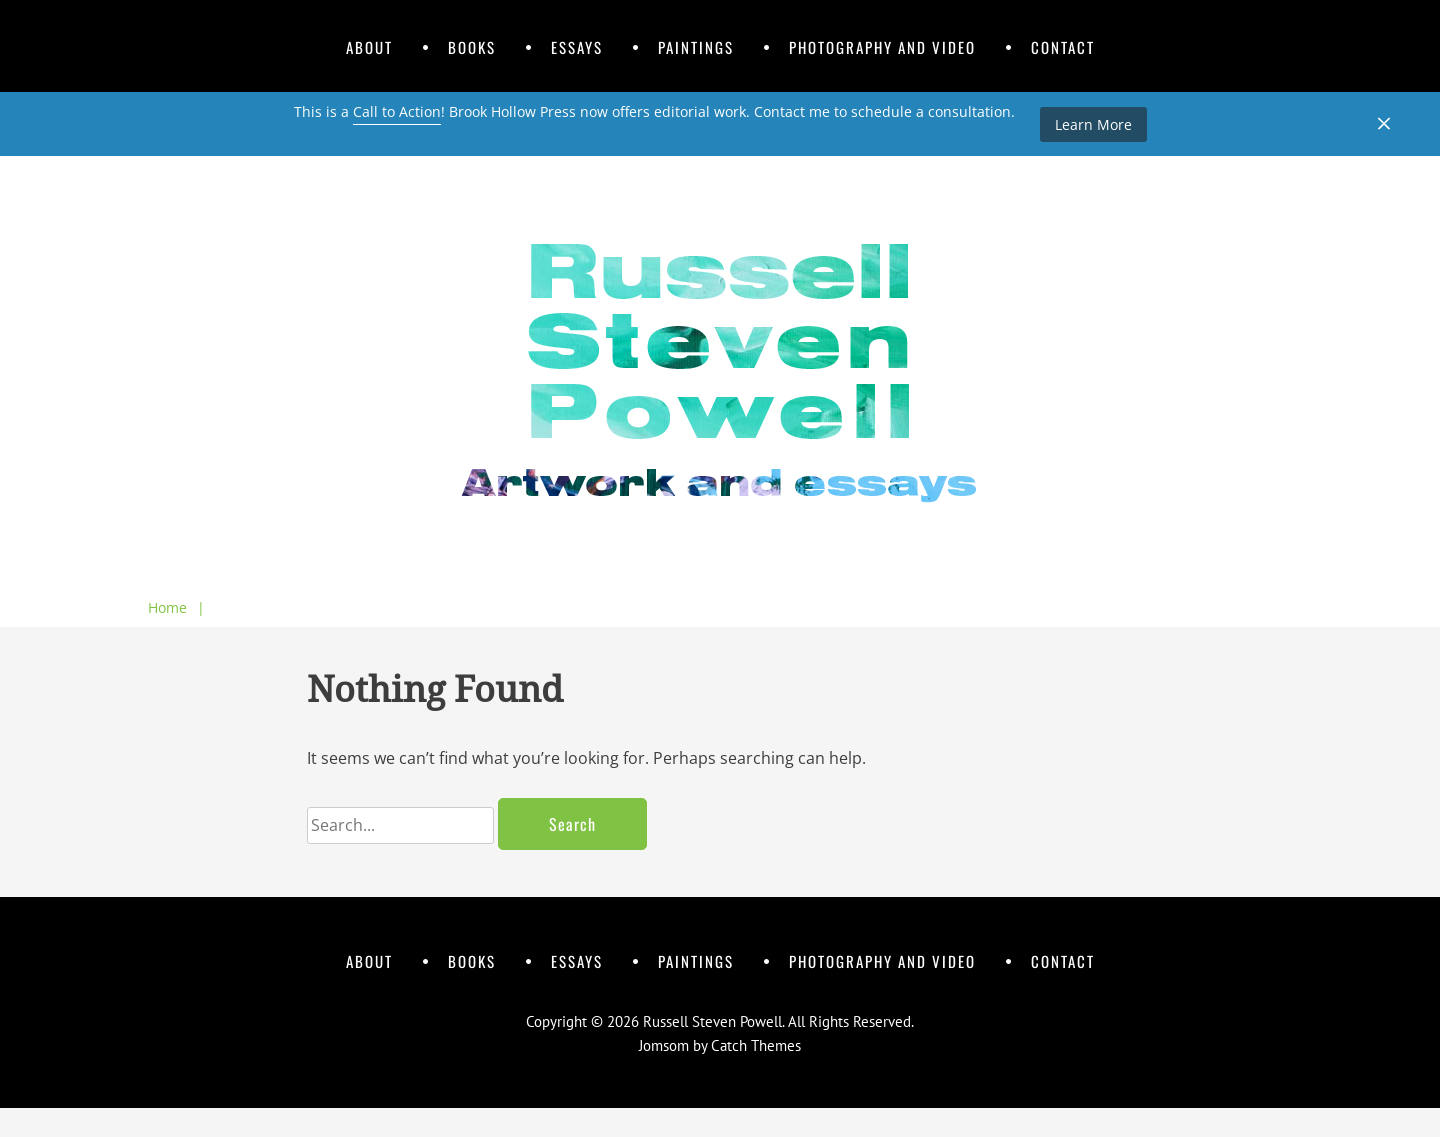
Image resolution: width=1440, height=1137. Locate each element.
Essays (577, 47)
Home (176, 608)
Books (472, 47)
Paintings (696, 47)
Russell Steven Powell (712, 1021)
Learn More (1093, 124)
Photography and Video (882, 47)
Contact (1063, 47)
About (369, 47)
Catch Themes (756, 1045)
